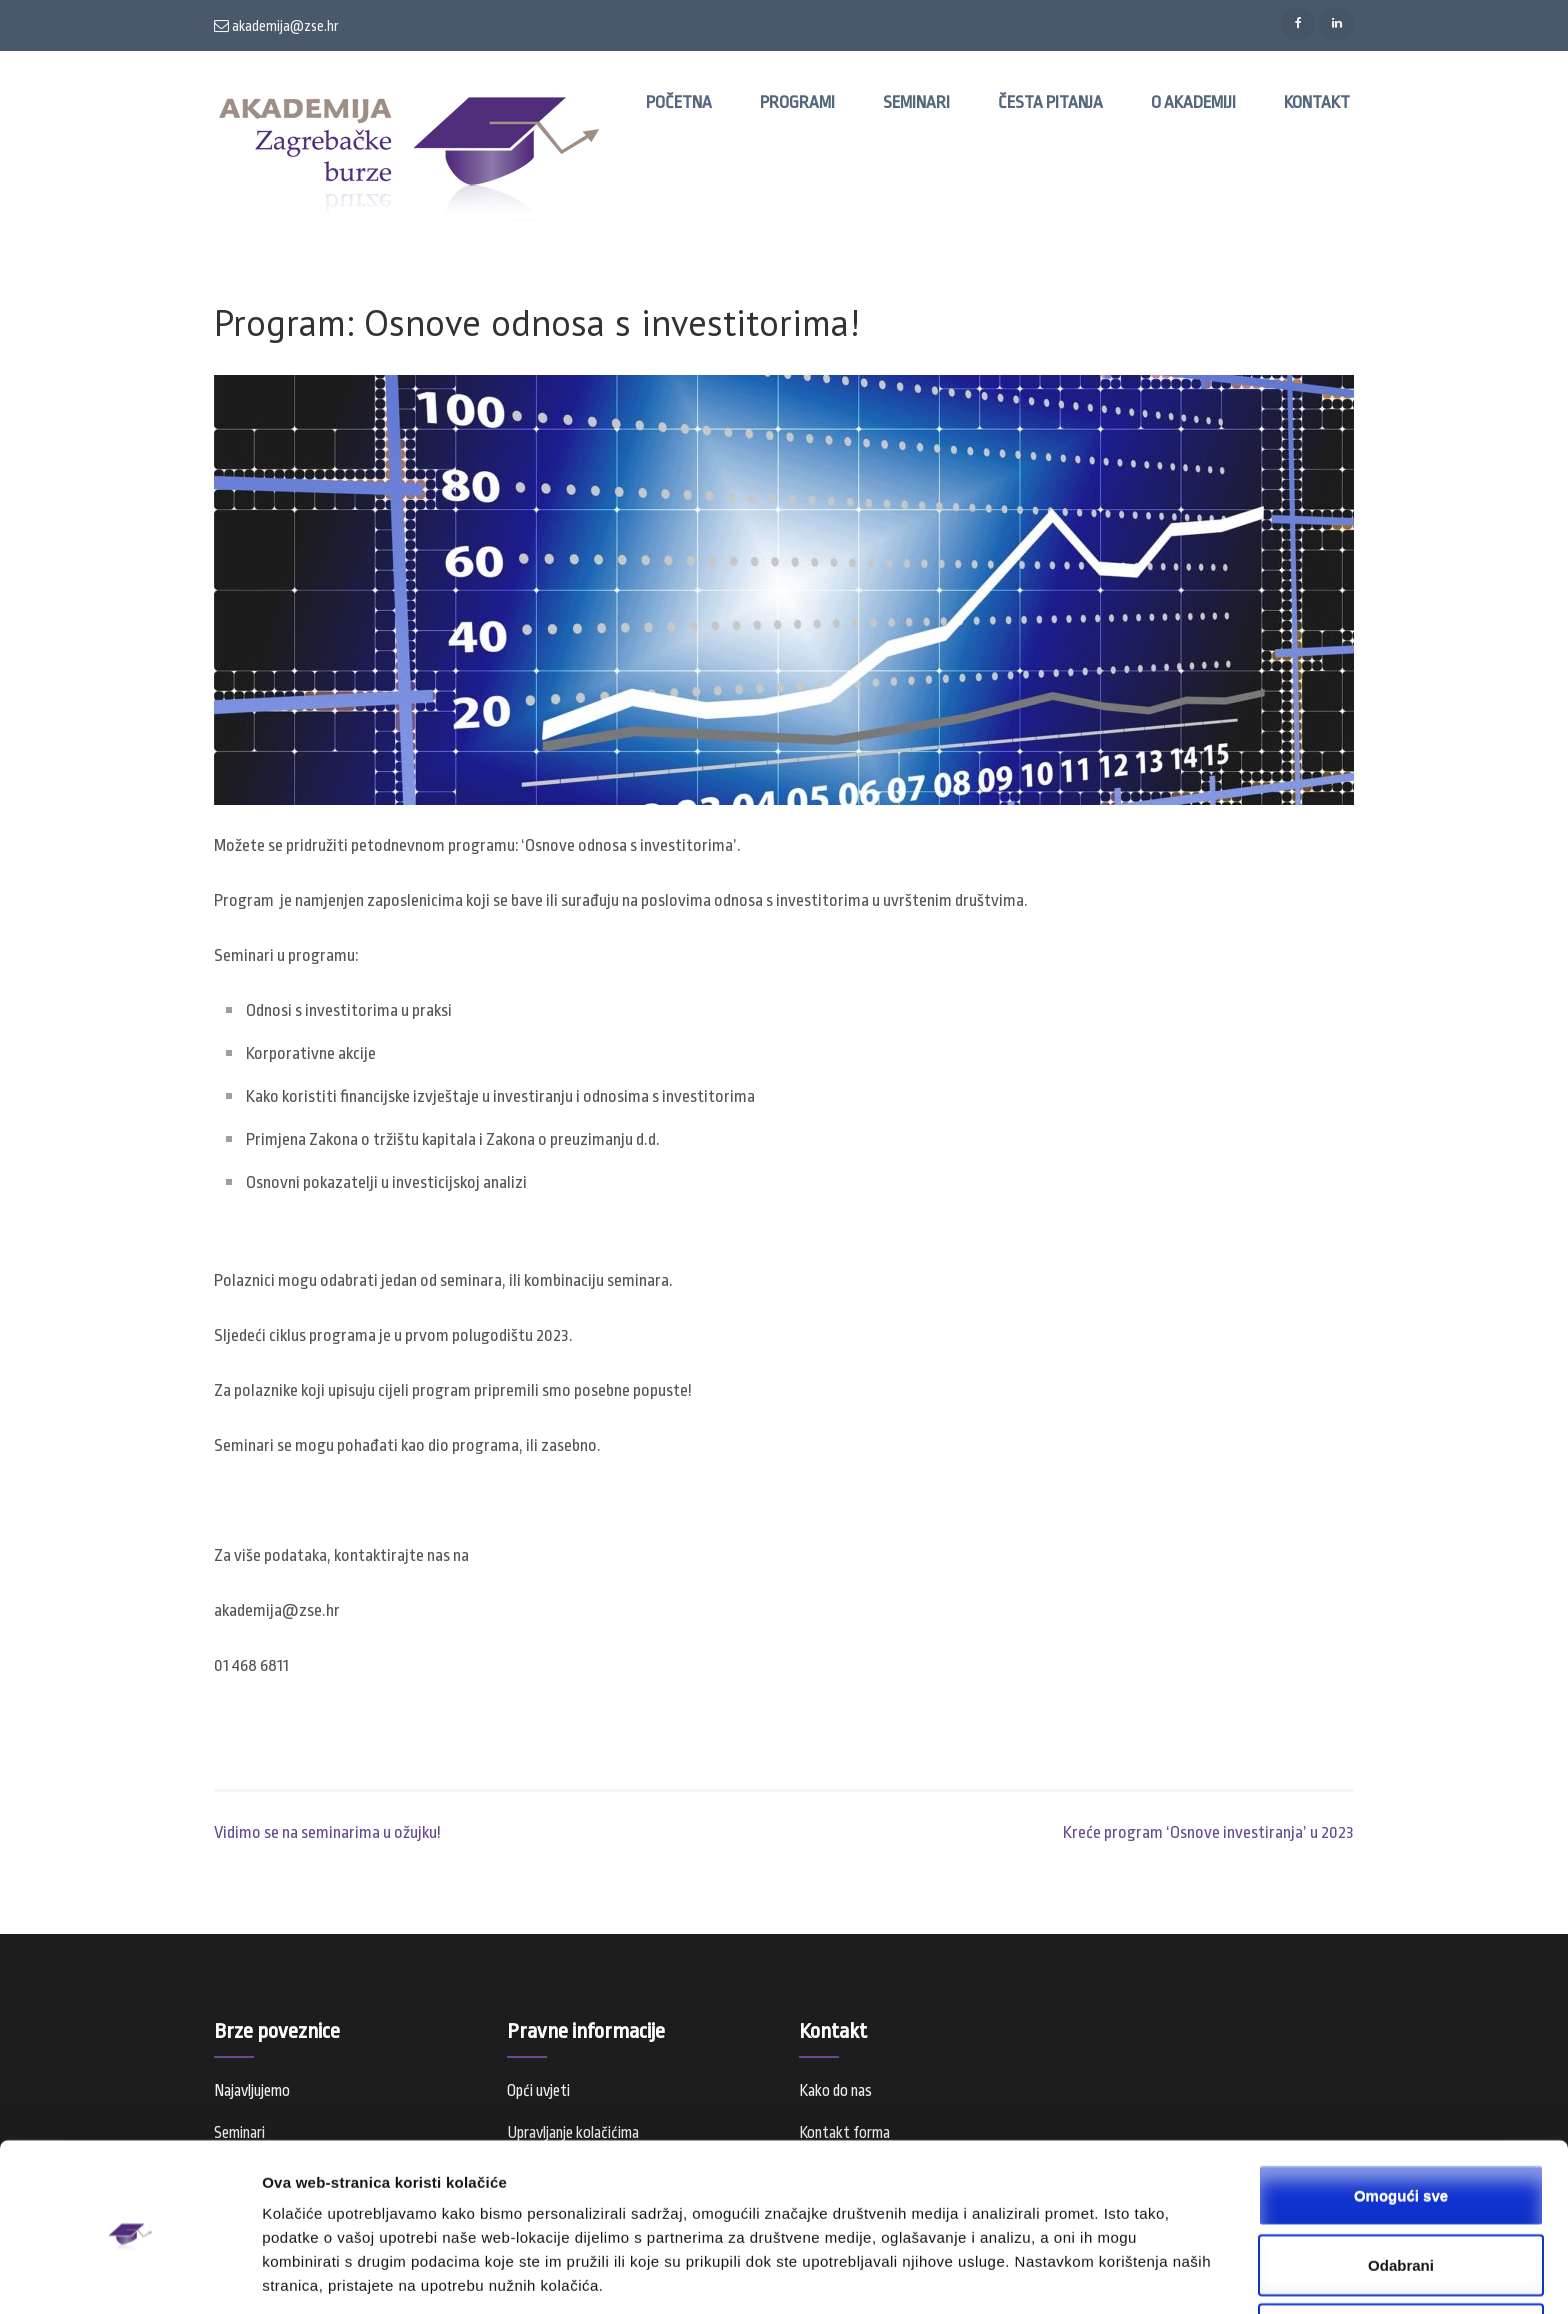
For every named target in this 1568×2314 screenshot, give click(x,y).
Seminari (916, 102)
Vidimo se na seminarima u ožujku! (327, 1832)
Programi (797, 102)
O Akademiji (1193, 102)
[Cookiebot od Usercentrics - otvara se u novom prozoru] (129, 2275)
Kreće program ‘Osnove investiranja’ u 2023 (1208, 1832)
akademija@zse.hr (276, 26)
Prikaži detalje (1036, 2274)
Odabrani (1401, 2189)
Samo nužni (1401, 2258)
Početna (679, 102)
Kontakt (1317, 102)
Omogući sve (1401, 2119)
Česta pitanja (1050, 102)
